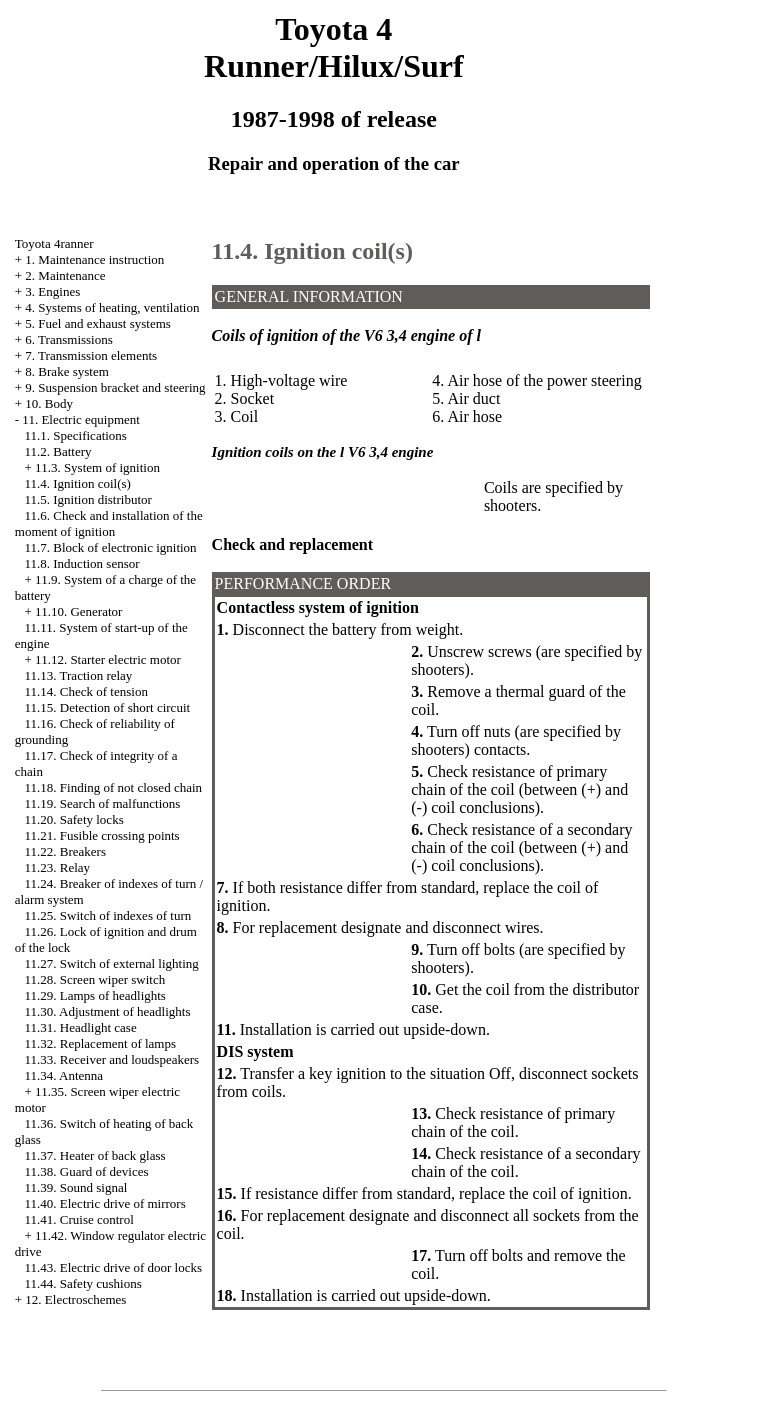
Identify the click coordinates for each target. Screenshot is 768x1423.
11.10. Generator (78, 611)
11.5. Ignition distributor (88, 499)
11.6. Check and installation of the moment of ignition (109, 523)
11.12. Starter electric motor (108, 659)
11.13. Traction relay (79, 675)
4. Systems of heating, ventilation (112, 307)
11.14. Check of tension (86, 691)
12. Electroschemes (75, 1299)
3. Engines (52, 291)
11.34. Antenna (64, 1075)
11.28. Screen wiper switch (95, 979)
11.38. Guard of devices (87, 1171)
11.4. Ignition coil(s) (78, 483)
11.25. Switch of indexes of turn (108, 915)
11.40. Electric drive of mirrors (105, 1203)
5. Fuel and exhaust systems (98, 323)
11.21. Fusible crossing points (102, 835)
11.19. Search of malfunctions (103, 803)
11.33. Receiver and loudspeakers (112, 1059)
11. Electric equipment (81, 419)
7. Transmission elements (91, 355)
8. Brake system (66, 371)
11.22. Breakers (65, 851)
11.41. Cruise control (79, 1219)
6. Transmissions (68, 339)
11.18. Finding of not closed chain (114, 787)
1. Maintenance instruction (94, 259)
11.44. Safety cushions (83, 1283)
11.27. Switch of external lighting (112, 963)
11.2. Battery (58, 451)
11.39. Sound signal (76, 1187)
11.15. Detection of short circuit (108, 707)
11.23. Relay (58, 867)
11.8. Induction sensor (82, 563)
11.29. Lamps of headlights (95, 995)
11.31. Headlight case (81, 1027)
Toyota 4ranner (54, 243)
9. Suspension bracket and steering (115, 387)
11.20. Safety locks (74, 819)
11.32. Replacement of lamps (101, 1043)
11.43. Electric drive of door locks (114, 1267)
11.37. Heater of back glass (95, 1155)
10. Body (49, 403)
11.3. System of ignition (97, 467)
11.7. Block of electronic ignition (111, 547)
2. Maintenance (65, 275)
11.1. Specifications (76, 435)
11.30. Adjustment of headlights (108, 1011)
